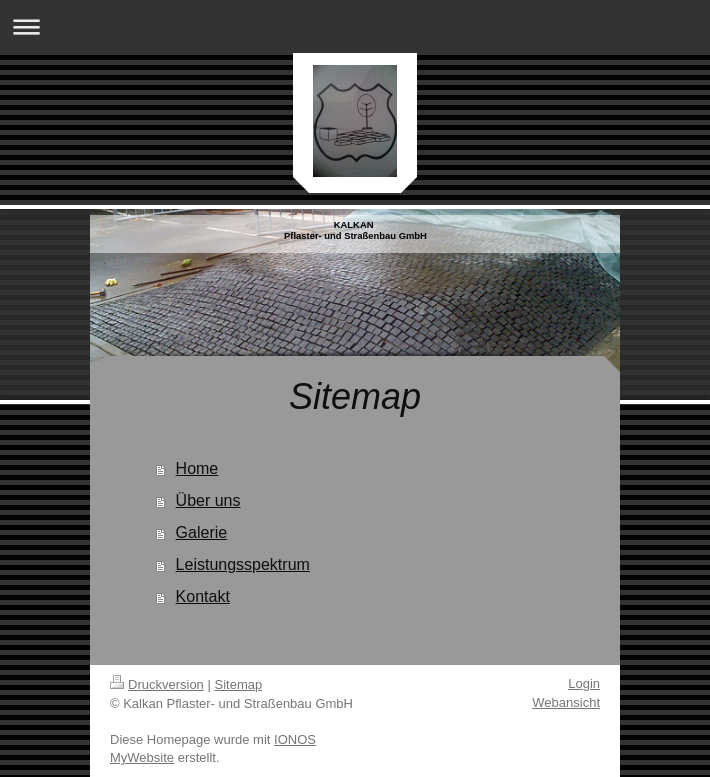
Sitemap (239, 684)
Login (584, 683)
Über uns (208, 500)
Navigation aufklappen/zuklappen (355, 26)
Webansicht (566, 702)
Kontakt (203, 596)
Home (197, 468)
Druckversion (157, 684)
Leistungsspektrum (243, 564)
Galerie (202, 532)
